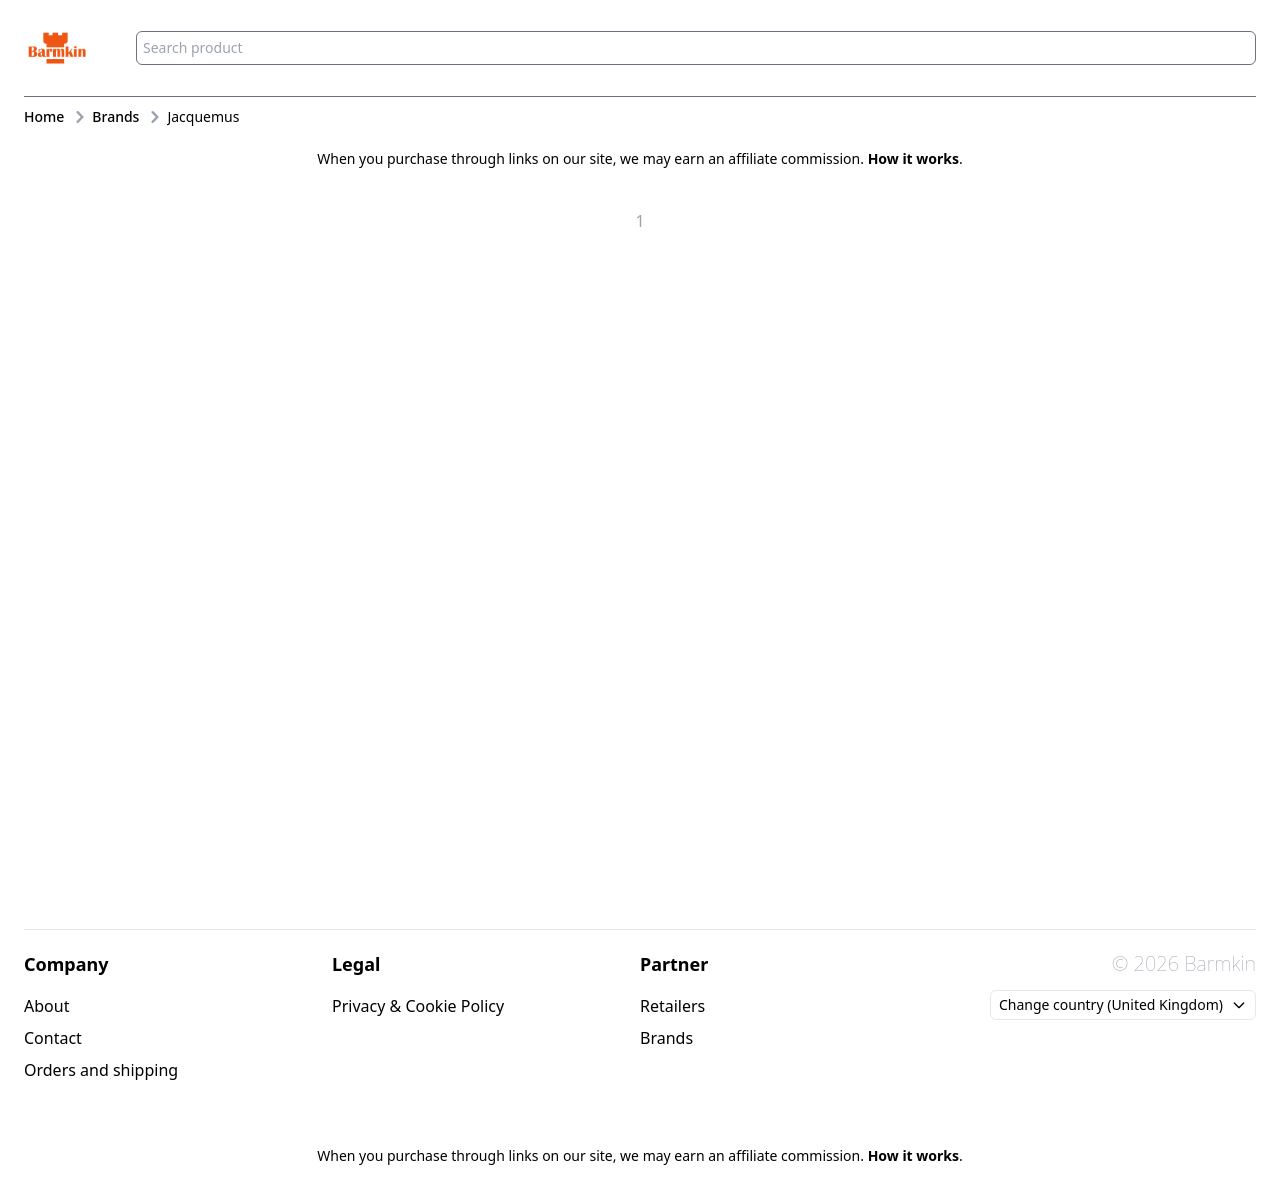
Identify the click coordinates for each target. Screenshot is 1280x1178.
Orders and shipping (101, 1070)
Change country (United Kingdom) (1123, 1004)
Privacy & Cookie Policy (418, 1006)
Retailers (672, 1006)
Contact (53, 1038)
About (46, 1006)
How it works (913, 158)
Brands (666, 1038)
